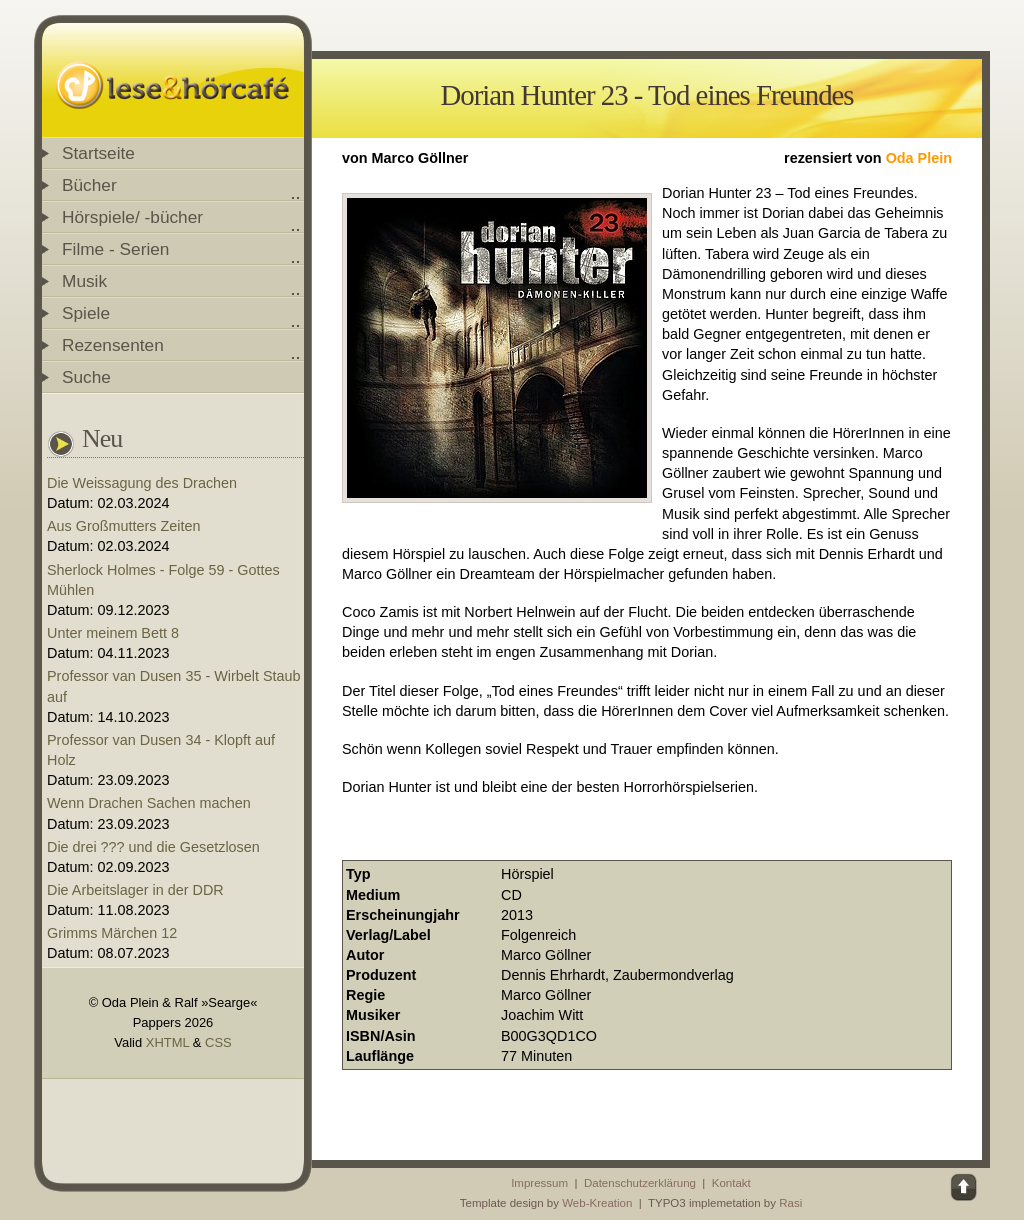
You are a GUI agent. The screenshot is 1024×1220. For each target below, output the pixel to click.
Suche (86, 377)
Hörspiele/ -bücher (132, 217)
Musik (84, 281)
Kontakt (731, 1183)
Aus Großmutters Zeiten (124, 526)
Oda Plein (919, 158)
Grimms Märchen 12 (112, 933)
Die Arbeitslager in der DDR (135, 890)
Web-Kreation (597, 1203)
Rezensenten (113, 345)
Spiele (86, 313)
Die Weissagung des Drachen (142, 483)
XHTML (167, 1042)
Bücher (89, 185)
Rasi (790, 1203)
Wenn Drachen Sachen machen (149, 803)
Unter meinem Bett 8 (113, 633)
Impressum (539, 1183)
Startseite (98, 153)
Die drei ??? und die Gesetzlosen (153, 847)
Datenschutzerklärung (640, 1183)
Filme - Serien (115, 249)
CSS (218, 1042)
